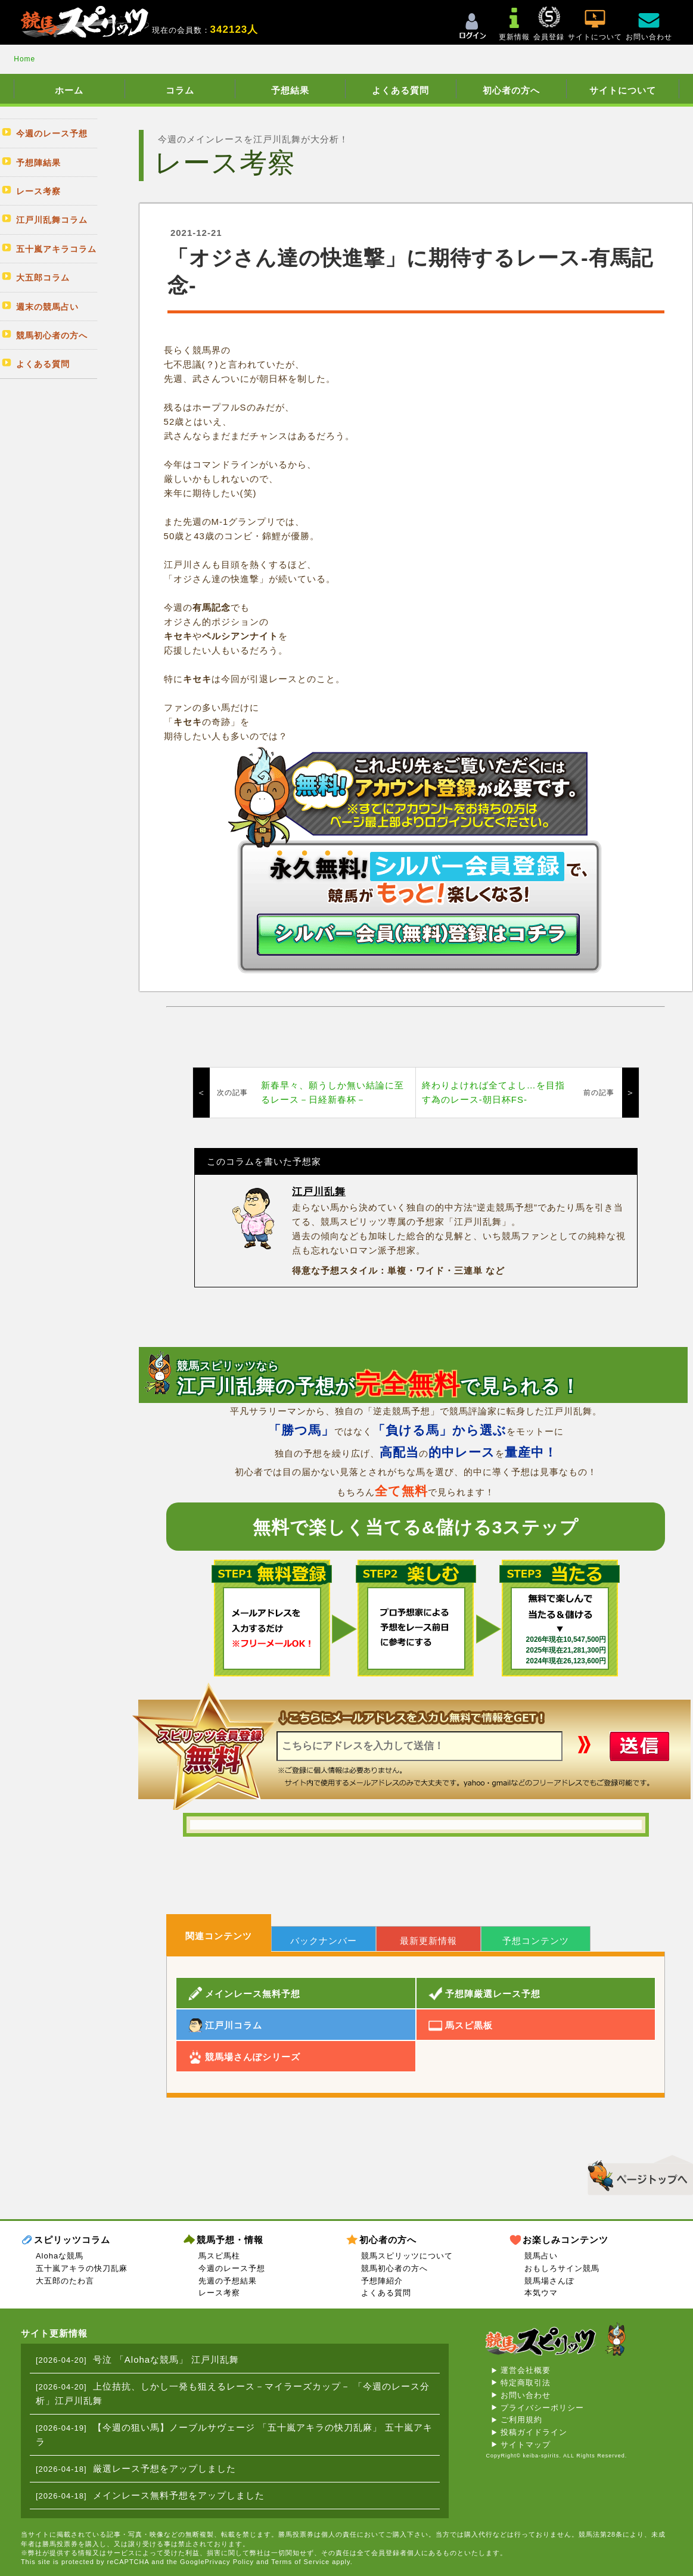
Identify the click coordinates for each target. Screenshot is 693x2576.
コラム (180, 90)
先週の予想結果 (227, 2280)
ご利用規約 (521, 2419)
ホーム (69, 90)
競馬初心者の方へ (394, 2268)
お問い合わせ (526, 2395)
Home (24, 59)
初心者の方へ (511, 90)
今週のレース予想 (231, 2268)
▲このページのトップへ (636, 2173)
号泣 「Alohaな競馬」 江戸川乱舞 (166, 2359)
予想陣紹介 (382, 2280)
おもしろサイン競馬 (561, 2268)
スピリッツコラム (72, 2240)
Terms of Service (300, 2561)
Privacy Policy (229, 2561)
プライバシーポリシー (542, 2407)
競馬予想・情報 (230, 2240)
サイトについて (622, 90)
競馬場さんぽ (549, 2280)
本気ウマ (541, 2292)
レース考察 (219, 2292)
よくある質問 (400, 90)
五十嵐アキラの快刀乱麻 (82, 2268)
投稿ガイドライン (534, 2432)
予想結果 (290, 90)
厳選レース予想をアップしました (164, 2468)
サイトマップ (526, 2444)
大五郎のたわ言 (65, 2280)
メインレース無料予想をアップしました (179, 2495)
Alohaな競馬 (59, 2255)
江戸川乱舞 (319, 1191)
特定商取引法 (526, 2382)
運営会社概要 (526, 2370)
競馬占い (541, 2255)
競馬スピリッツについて (407, 2255)
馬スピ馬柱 (219, 2255)
